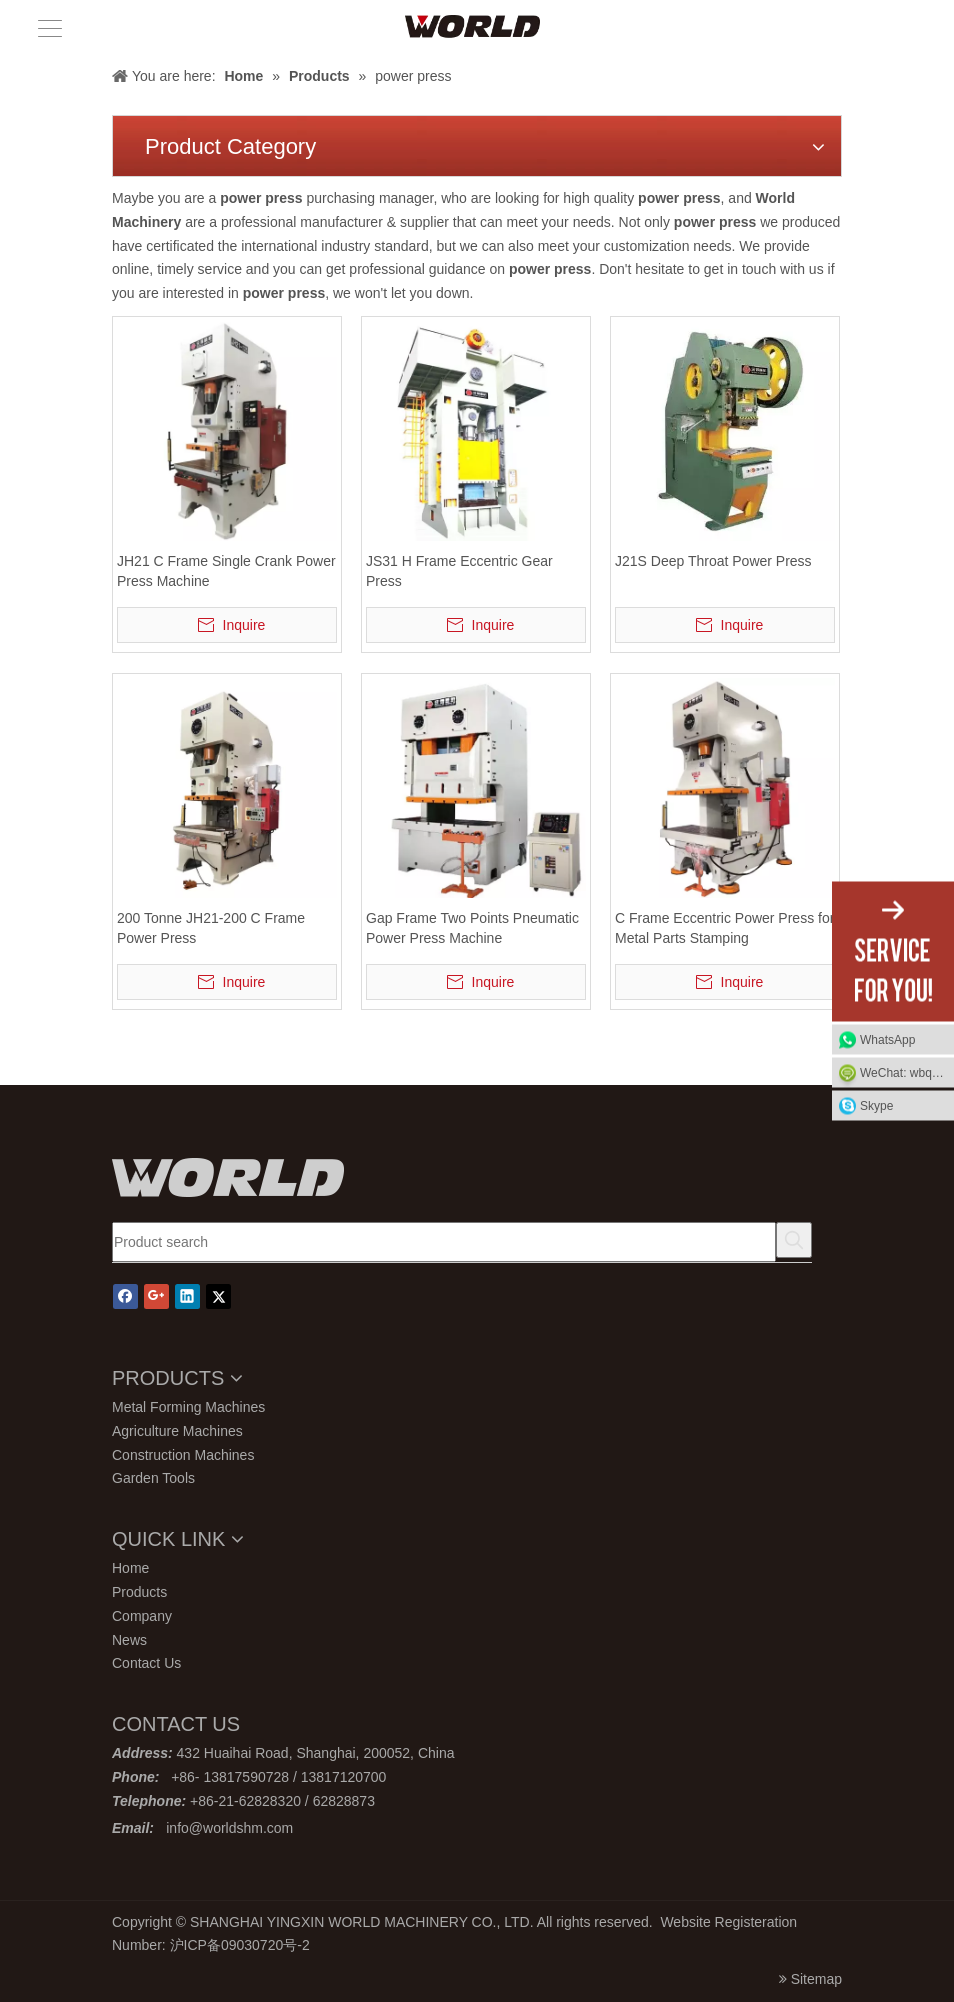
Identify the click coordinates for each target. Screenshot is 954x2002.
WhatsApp (887, 1040)
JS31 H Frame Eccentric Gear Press (459, 571)
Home (130, 1568)
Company (142, 1616)
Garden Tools (153, 1478)
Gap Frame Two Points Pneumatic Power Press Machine (472, 928)
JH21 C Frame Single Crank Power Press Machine (226, 571)
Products (139, 1592)
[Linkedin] (187, 1296)
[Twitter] (218, 1296)
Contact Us (146, 1663)
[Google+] (156, 1296)
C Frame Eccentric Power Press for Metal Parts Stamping (724, 928)
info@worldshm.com (229, 1828)
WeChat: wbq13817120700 (907, 1073)
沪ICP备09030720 (227, 1945)
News (129, 1640)
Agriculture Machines (177, 1431)
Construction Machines (183, 1455)
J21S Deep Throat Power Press (713, 561)
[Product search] (444, 1242)
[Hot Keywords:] (794, 1240)
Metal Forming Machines (188, 1407)
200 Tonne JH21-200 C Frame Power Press (211, 928)
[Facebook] (125, 1296)
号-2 (296, 1945)
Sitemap (816, 1979)
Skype (876, 1106)
